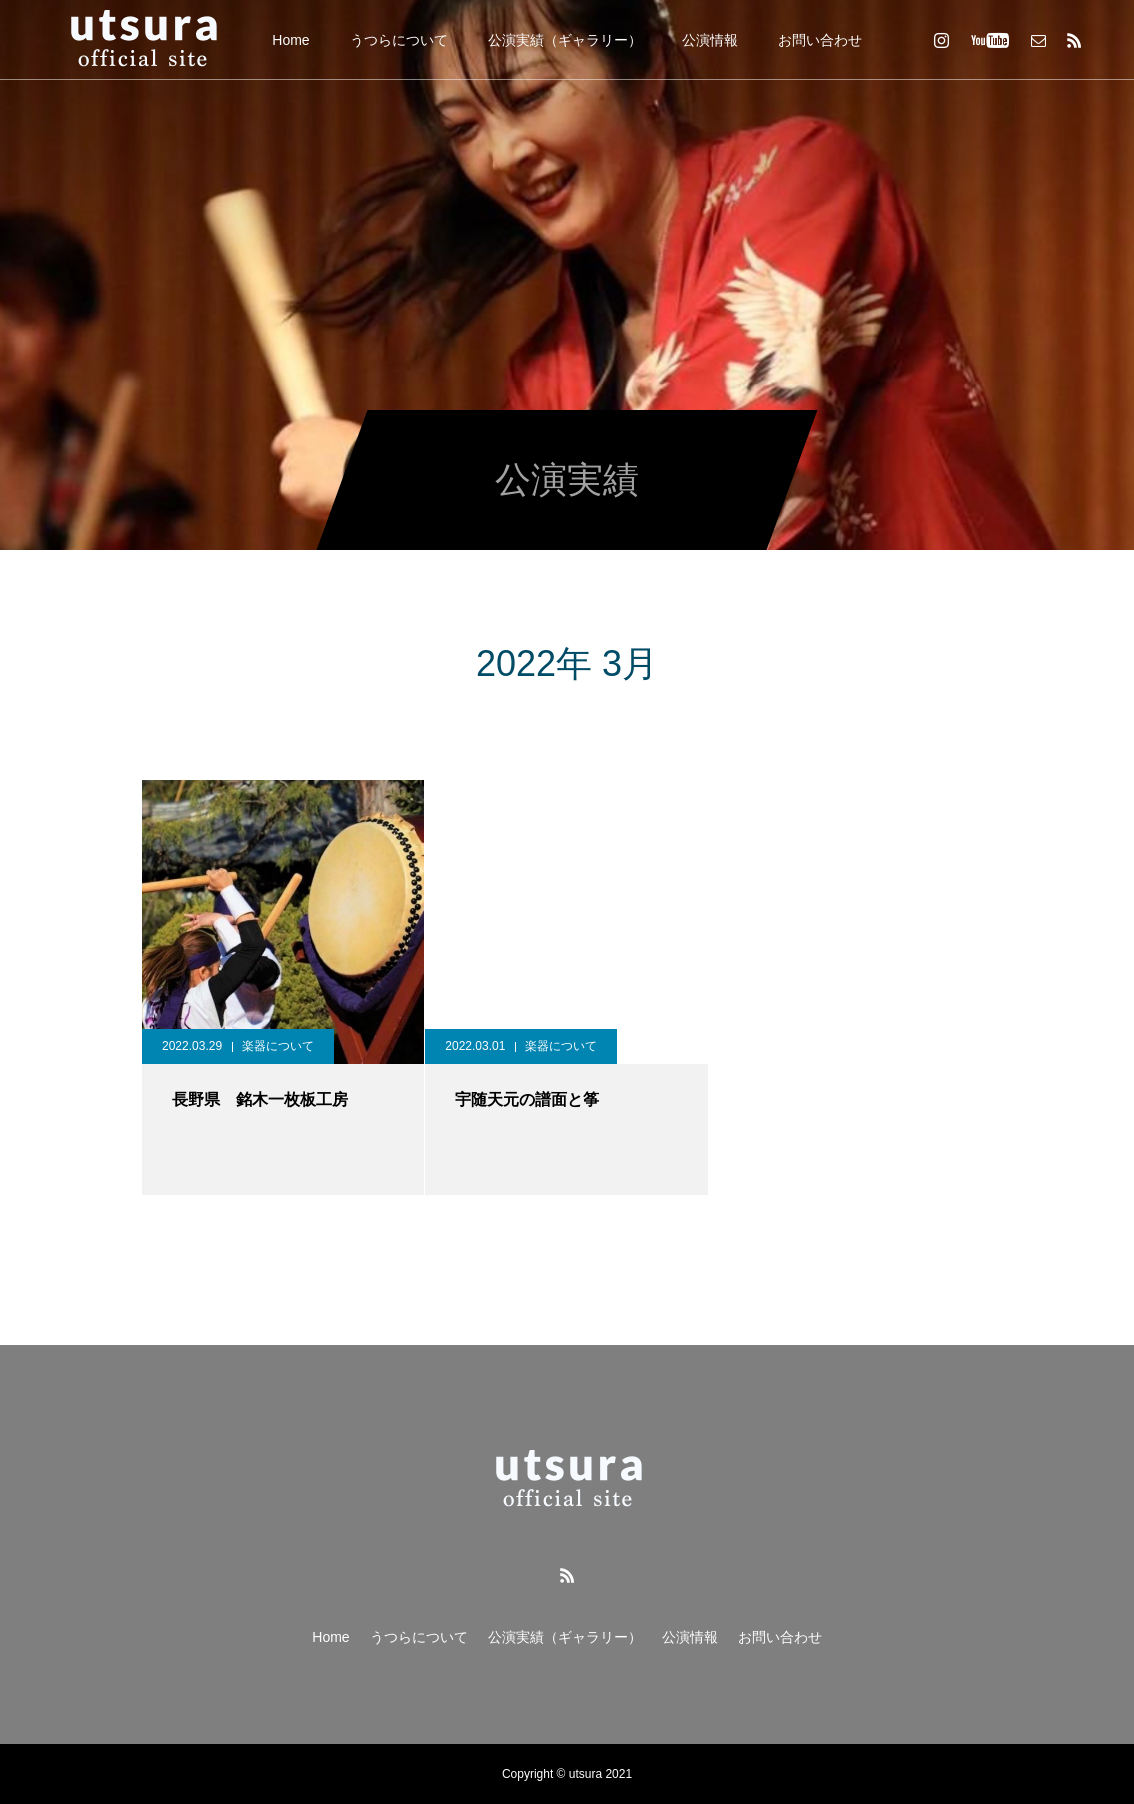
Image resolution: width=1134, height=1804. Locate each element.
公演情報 (710, 40)
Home (290, 40)
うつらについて (399, 40)
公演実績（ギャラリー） (565, 40)
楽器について (278, 1046)
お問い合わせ (820, 40)
